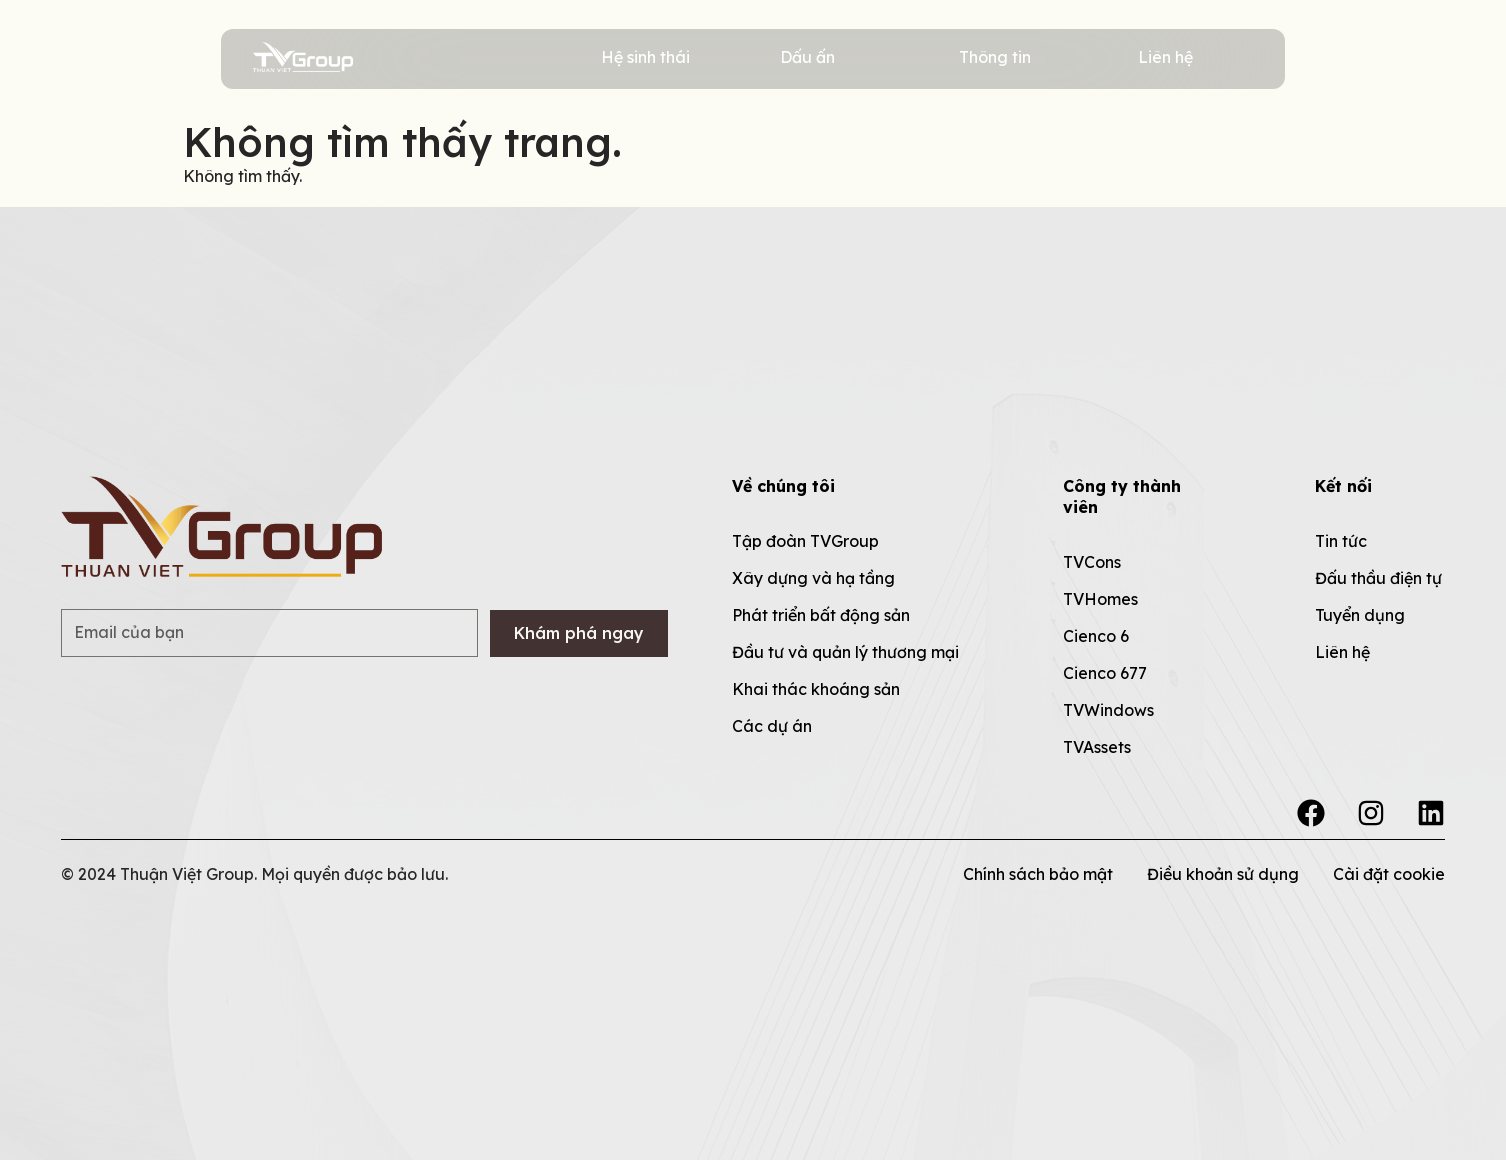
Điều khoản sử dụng (1223, 874)
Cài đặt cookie (1389, 874)
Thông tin (995, 57)
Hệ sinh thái (645, 57)
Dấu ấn (807, 57)
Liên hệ (1165, 57)
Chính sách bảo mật (1038, 874)
